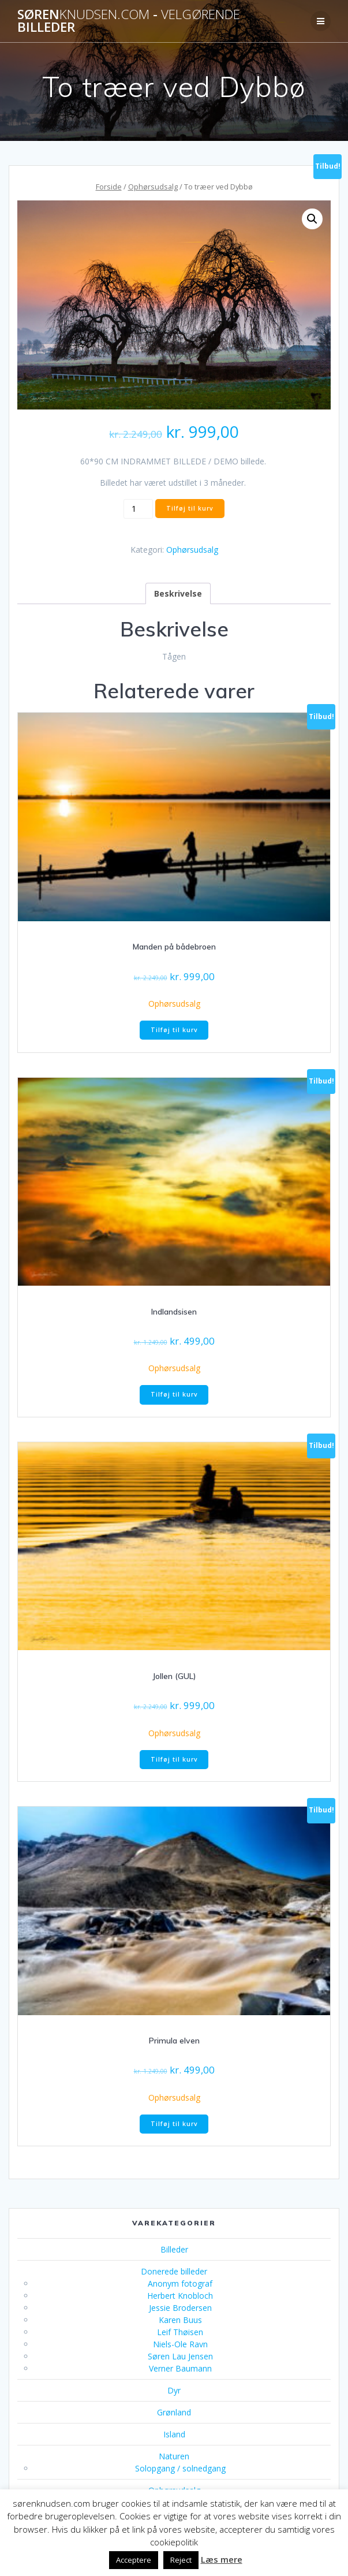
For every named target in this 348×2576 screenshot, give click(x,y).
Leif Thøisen (180, 2331)
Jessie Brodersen (180, 2307)
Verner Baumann (180, 2368)
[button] (312, 219)
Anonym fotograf (180, 2283)
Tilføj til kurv (190, 508)
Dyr (174, 2390)
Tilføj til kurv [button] (174, 1030)
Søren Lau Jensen (180, 2356)
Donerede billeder (174, 2271)
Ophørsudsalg (153, 186)
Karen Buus (180, 2319)
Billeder (174, 2249)
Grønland (174, 2412)
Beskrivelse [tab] (178, 593)
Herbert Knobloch (180, 2295)
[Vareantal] (138, 509)
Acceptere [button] (133, 2560)
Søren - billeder (128, 21)
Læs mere (221, 2559)
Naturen (174, 2456)
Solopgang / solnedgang (180, 2468)
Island (174, 2434)
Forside (109, 186)
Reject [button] (181, 2560)
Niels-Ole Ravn (180, 2344)
